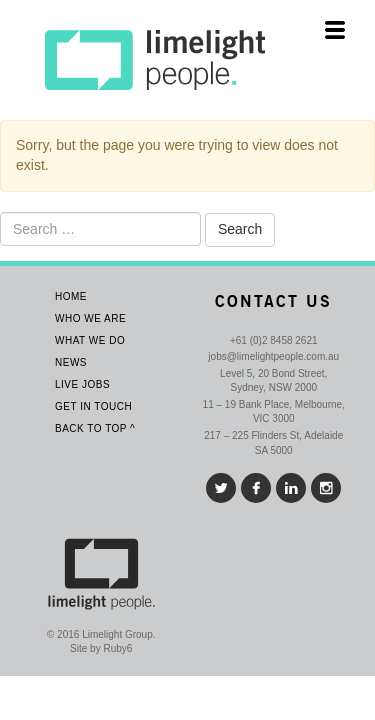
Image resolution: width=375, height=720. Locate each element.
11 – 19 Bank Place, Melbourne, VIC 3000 (274, 411)
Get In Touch (93, 406)
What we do (90, 340)
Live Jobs (82, 384)
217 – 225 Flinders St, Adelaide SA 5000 (273, 442)
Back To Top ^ (95, 428)
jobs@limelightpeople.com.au (273, 356)
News (71, 362)
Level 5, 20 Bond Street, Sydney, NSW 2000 (273, 380)
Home (71, 296)
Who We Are (90, 318)
